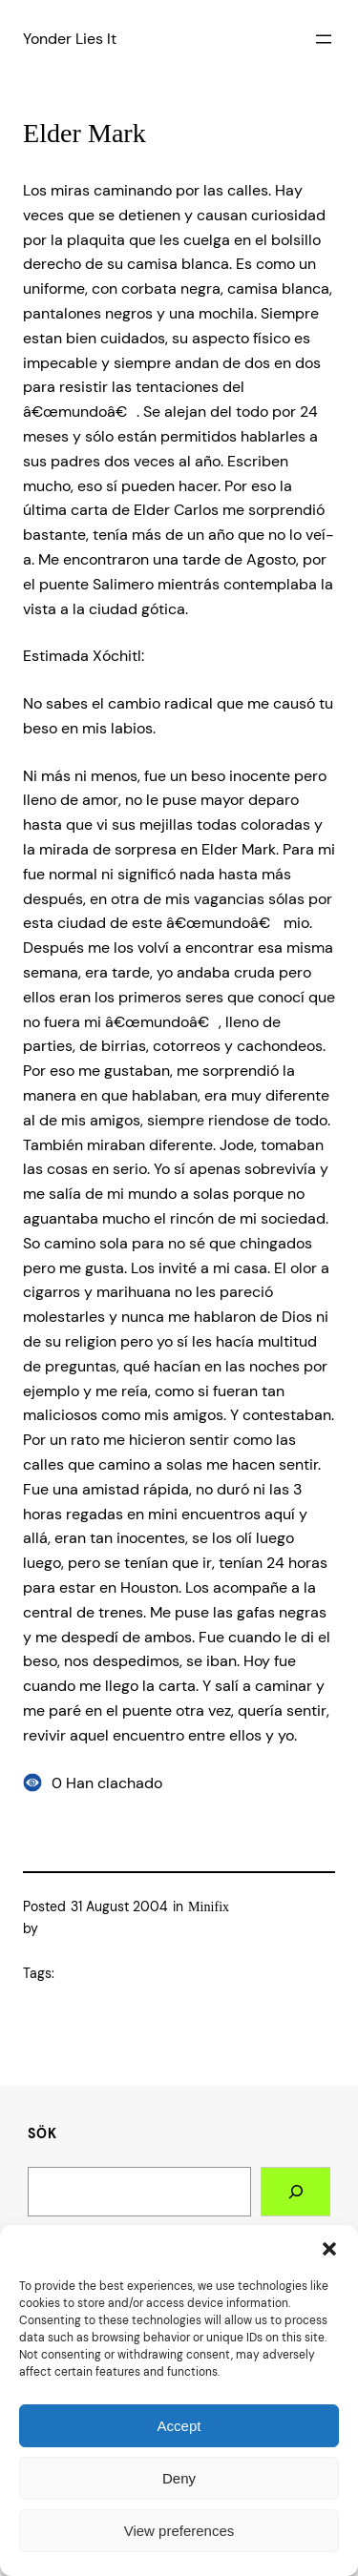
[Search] (295, 2191)
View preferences (179, 2531)
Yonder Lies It (69, 39)
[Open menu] (323, 39)
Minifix (208, 1906)
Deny (179, 2478)
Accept (179, 2426)
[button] (329, 2248)
